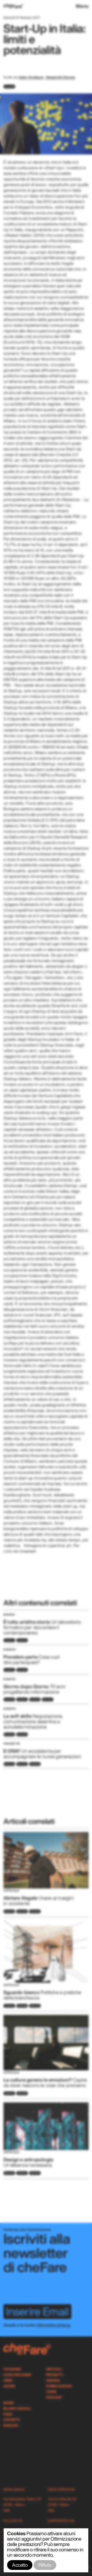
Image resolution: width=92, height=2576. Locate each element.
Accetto (19, 2564)
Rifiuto (45, 2564)
